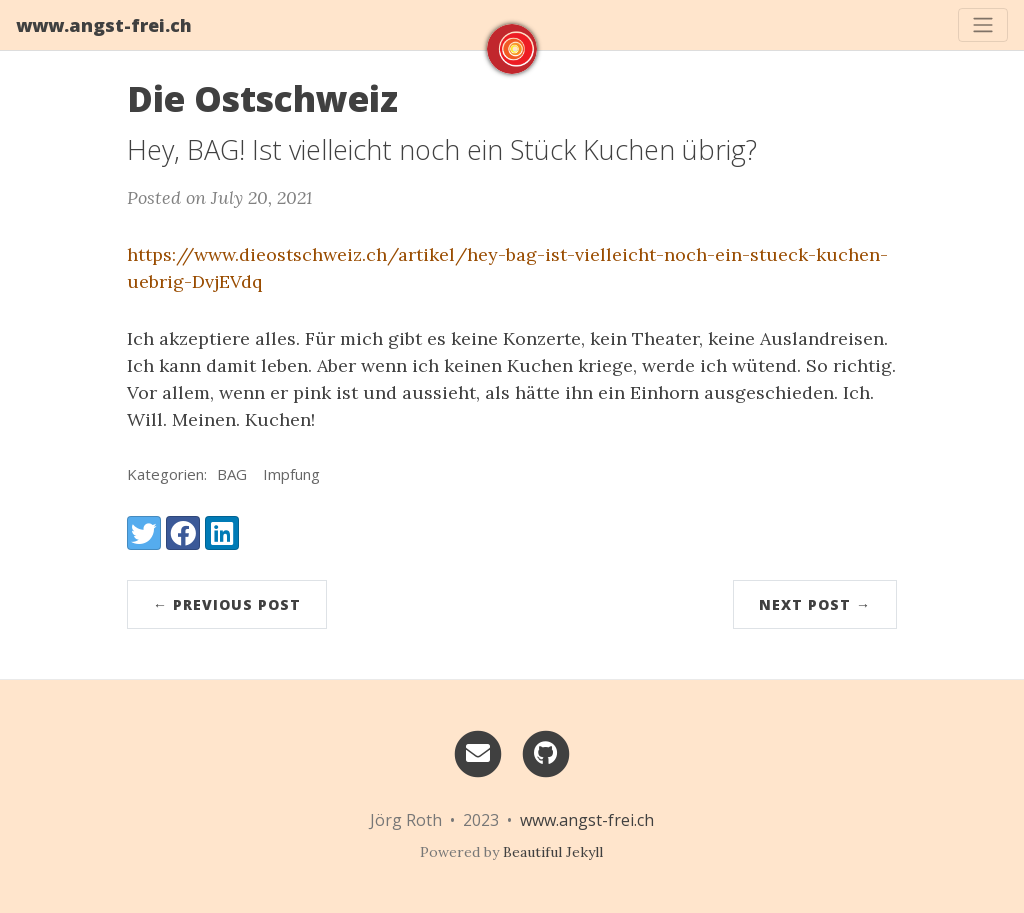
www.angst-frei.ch (104, 25)
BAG (232, 474)
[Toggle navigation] (983, 25)
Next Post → (815, 604)
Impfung (291, 474)
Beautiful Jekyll (553, 852)
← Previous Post (227, 604)
